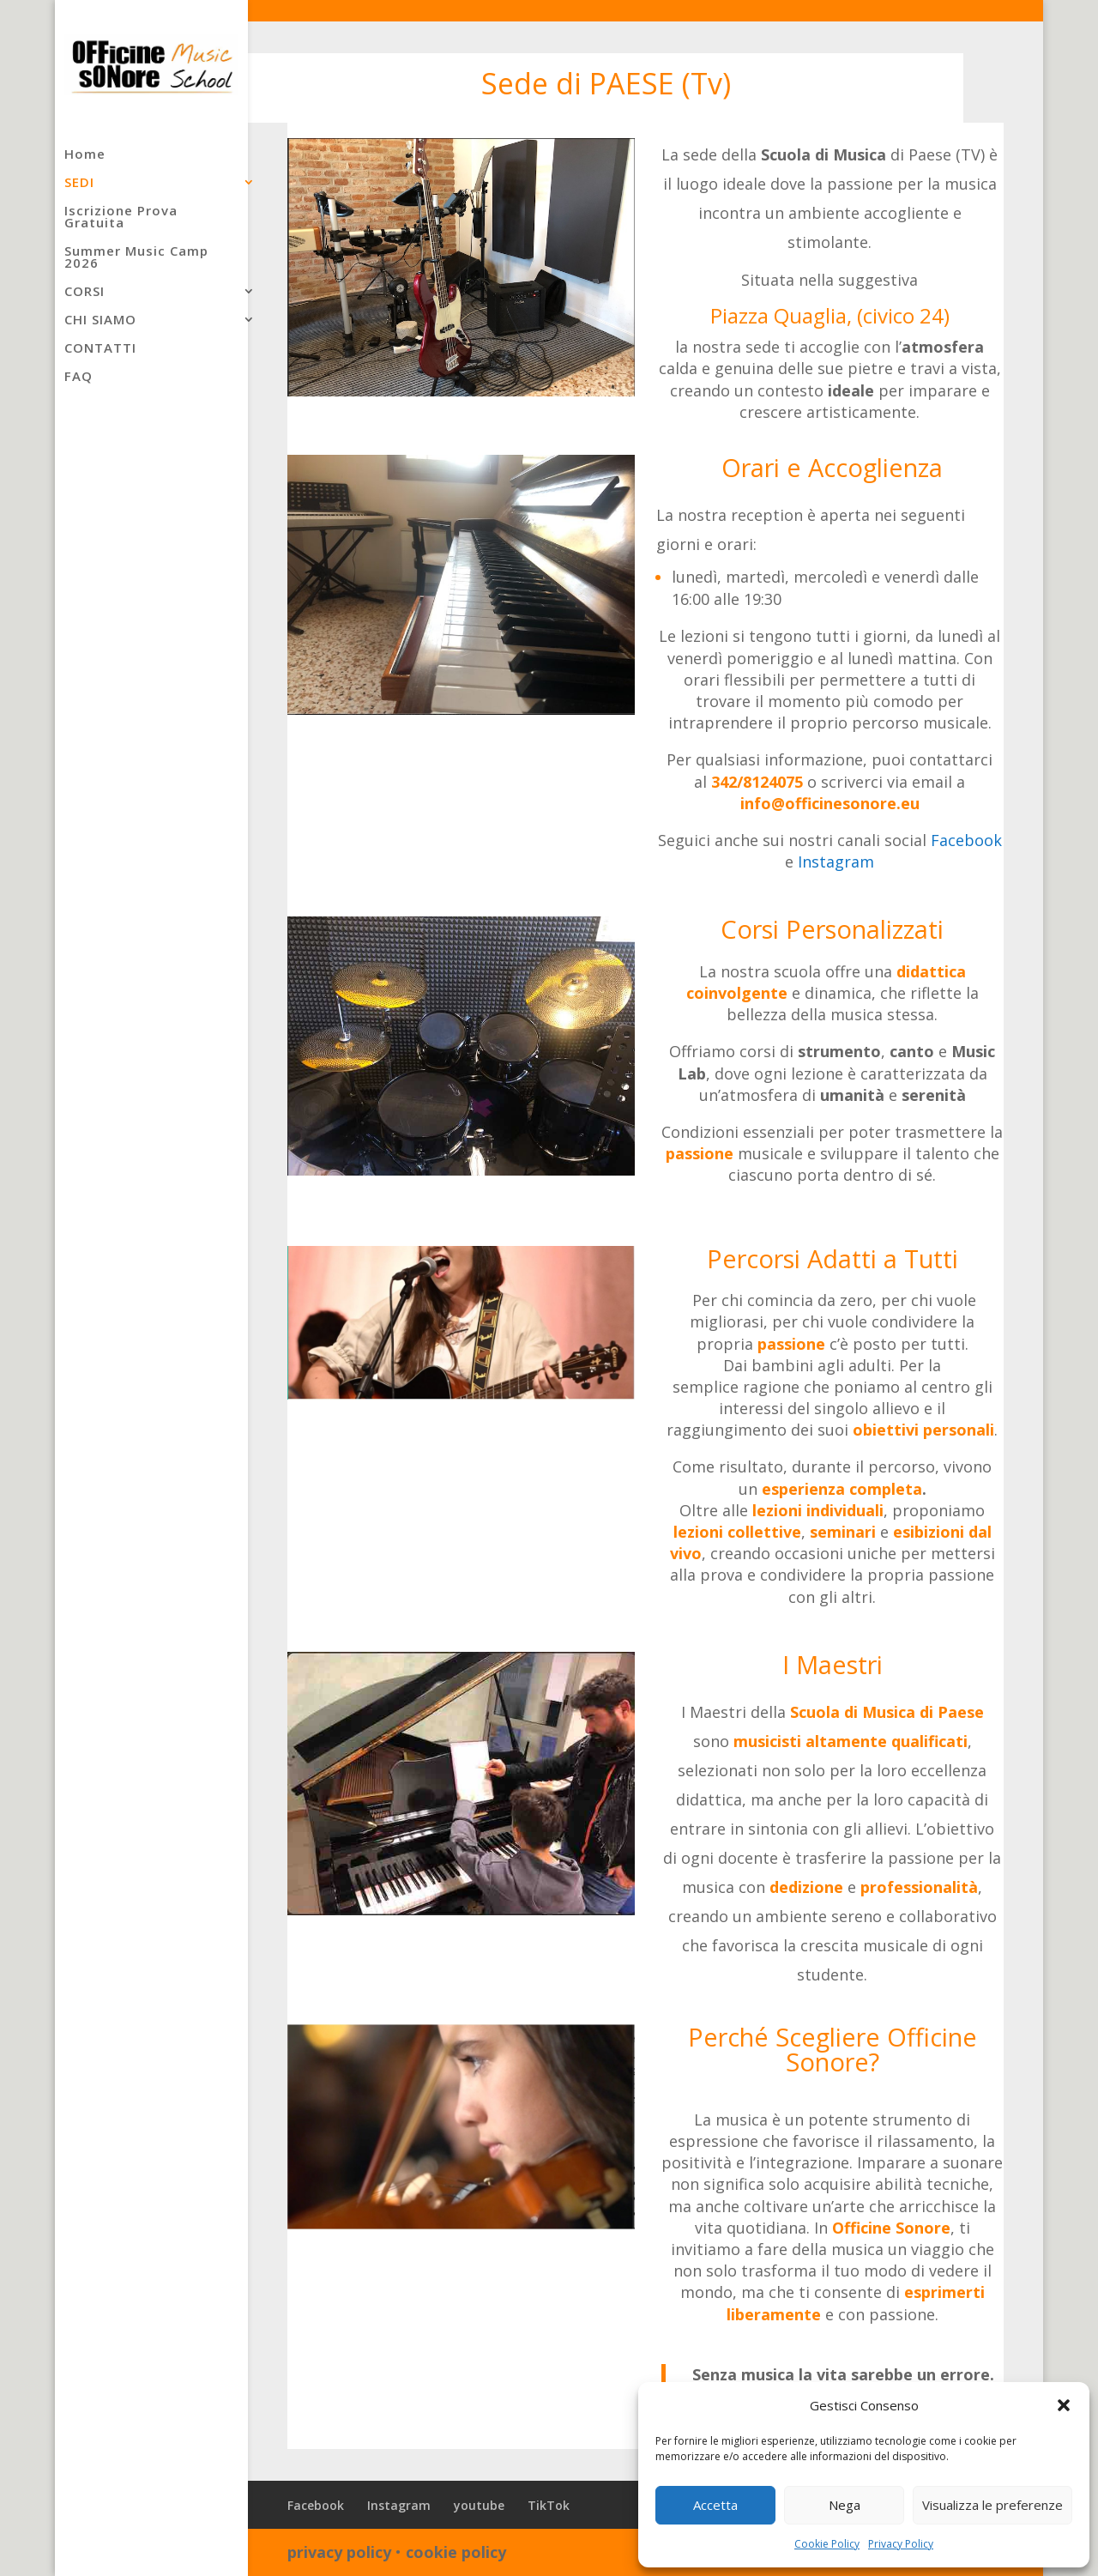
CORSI (84, 292)
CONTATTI (100, 349)
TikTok (549, 2505)
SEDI (79, 183)
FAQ (78, 377)
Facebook (966, 840)
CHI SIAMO (100, 320)
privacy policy (339, 2552)
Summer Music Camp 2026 (136, 258)
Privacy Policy (900, 2544)
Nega (844, 2504)
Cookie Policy (827, 2544)
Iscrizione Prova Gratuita (121, 217)
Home (85, 155)
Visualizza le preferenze (992, 2504)
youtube (479, 2505)
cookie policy (456, 2552)
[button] (1063, 2405)
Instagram (836, 861)
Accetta (715, 2504)
